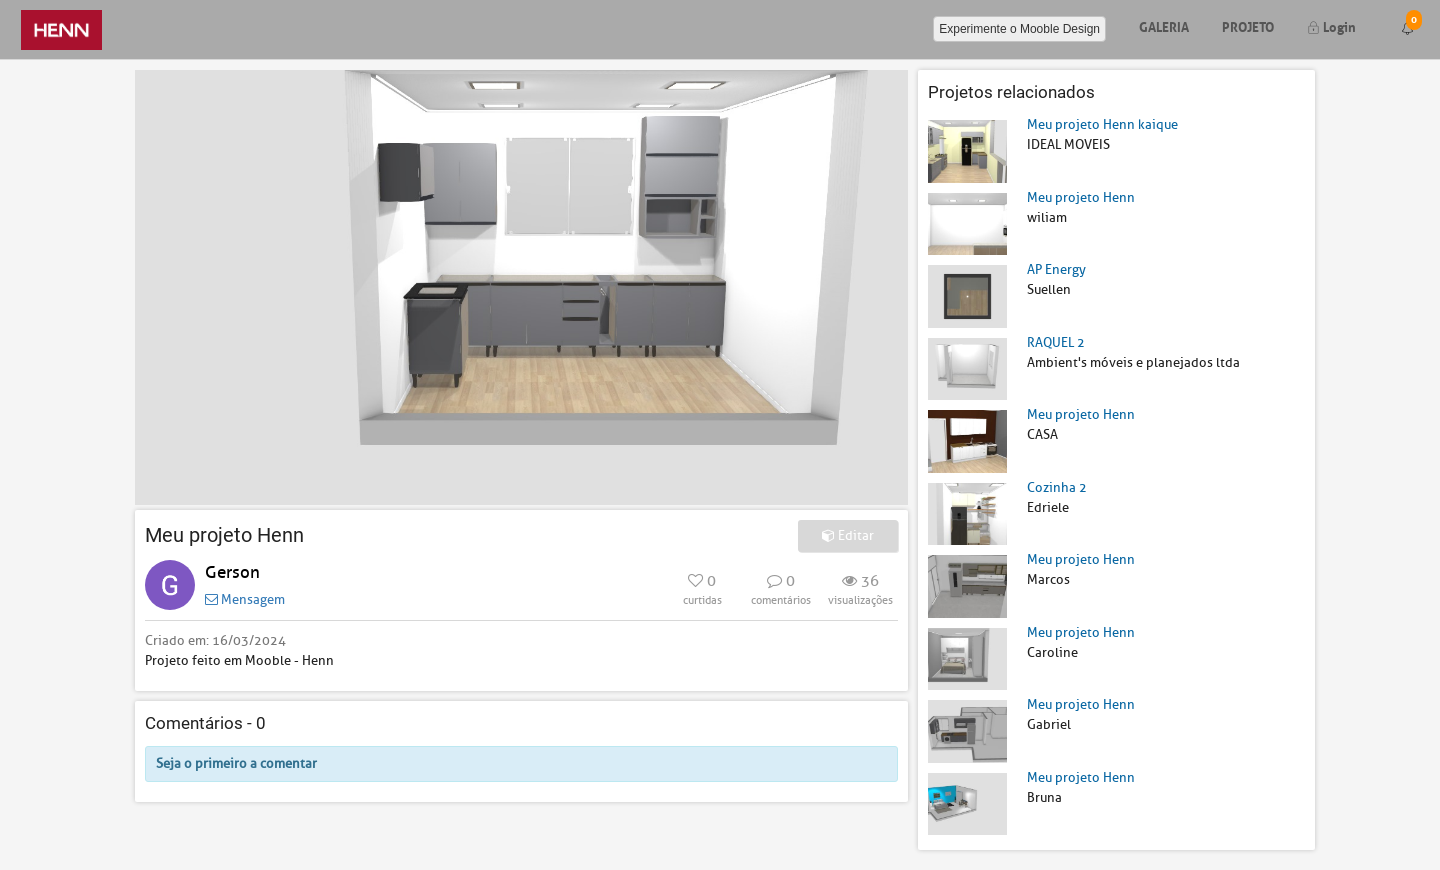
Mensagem (245, 599)
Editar (848, 535)
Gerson (232, 572)
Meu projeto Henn (1081, 197)
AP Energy (1056, 269)
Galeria (1164, 25)
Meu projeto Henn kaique (1102, 124)
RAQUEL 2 (1056, 342)
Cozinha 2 (1057, 487)
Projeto (1248, 25)
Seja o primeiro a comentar (236, 763)
